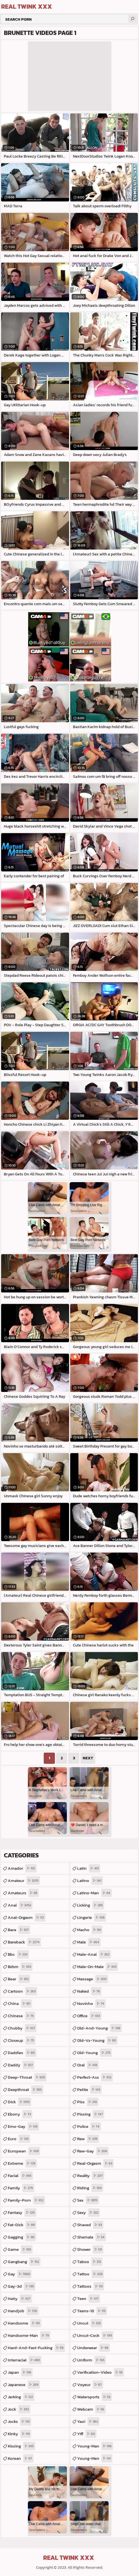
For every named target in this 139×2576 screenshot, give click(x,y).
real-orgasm (95, 2163)
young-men (94, 2458)
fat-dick (22, 2225)
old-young (94, 2053)
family (21, 2188)
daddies (22, 2053)
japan (20, 2372)
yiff (86, 2434)
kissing (21, 2446)
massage (92, 1979)
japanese (24, 2384)
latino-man (94, 1893)
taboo (90, 2261)
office (89, 2016)
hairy (20, 2298)
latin (88, 1868)
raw (88, 2139)
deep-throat (27, 2077)
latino (90, 1880)
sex (88, 2200)
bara (19, 1930)
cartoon (22, 1991)
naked (89, 1991)
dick (19, 2102)
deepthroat (25, 2089)
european (24, 2151)
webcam (91, 2409)
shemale (91, 2237)
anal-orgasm (26, 1917)
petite (89, 2089)
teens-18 (92, 2311)
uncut (89, 2323)
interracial (25, 2360)
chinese (21, 2016)
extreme (22, 2163)
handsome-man (29, 2335)
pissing (90, 2114)
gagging (22, 2237)
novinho (91, 2003)
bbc (18, 1954)
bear (19, 1979)
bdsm (20, 1966)
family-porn (26, 2200)
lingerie (91, 1917)
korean (20, 2458)
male (89, 1942)
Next (88, 1758)
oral (88, 2065)
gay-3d (21, 2286)
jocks (19, 2421)
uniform (91, 2360)
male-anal (94, 1954)
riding (90, 2188)
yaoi (88, 2421)
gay (19, 2274)
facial (20, 2175)
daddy (21, 2065)
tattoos (90, 2286)
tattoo (90, 2274)
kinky (19, 2434)
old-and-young (99, 2028)
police (89, 2126)
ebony (20, 2114)
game (20, 2249)
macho (90, 1930)
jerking (21, 2397)
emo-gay (23, 2126)
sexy (88, 2212)
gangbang (24, 2261)
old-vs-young (97, 2040)
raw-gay (93, 2151)
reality (90, 2175)
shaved (90, 2225)
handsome (24, 2323)
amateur (24, 1880)
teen (88, 2298)
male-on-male (97, 1966)
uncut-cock (95, 2335)
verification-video (100, 2372)
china (20, 2003)
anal (20, 1905)
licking (90, 1905)
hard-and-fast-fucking (36, 2348)
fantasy (22, 2212)
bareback (24, 1942)
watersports (94, 2397)
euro (19, 2139)
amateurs (23, 1893)
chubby (22, 2028)
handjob (23, 2311)
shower (90, 2249)
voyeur (90, 2384)
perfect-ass (95, 2077)
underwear (93, 2348)
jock (19, 2409)
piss (87, 2102)
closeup (21, 2040)
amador (22, 1868)
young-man (95, 2446)
